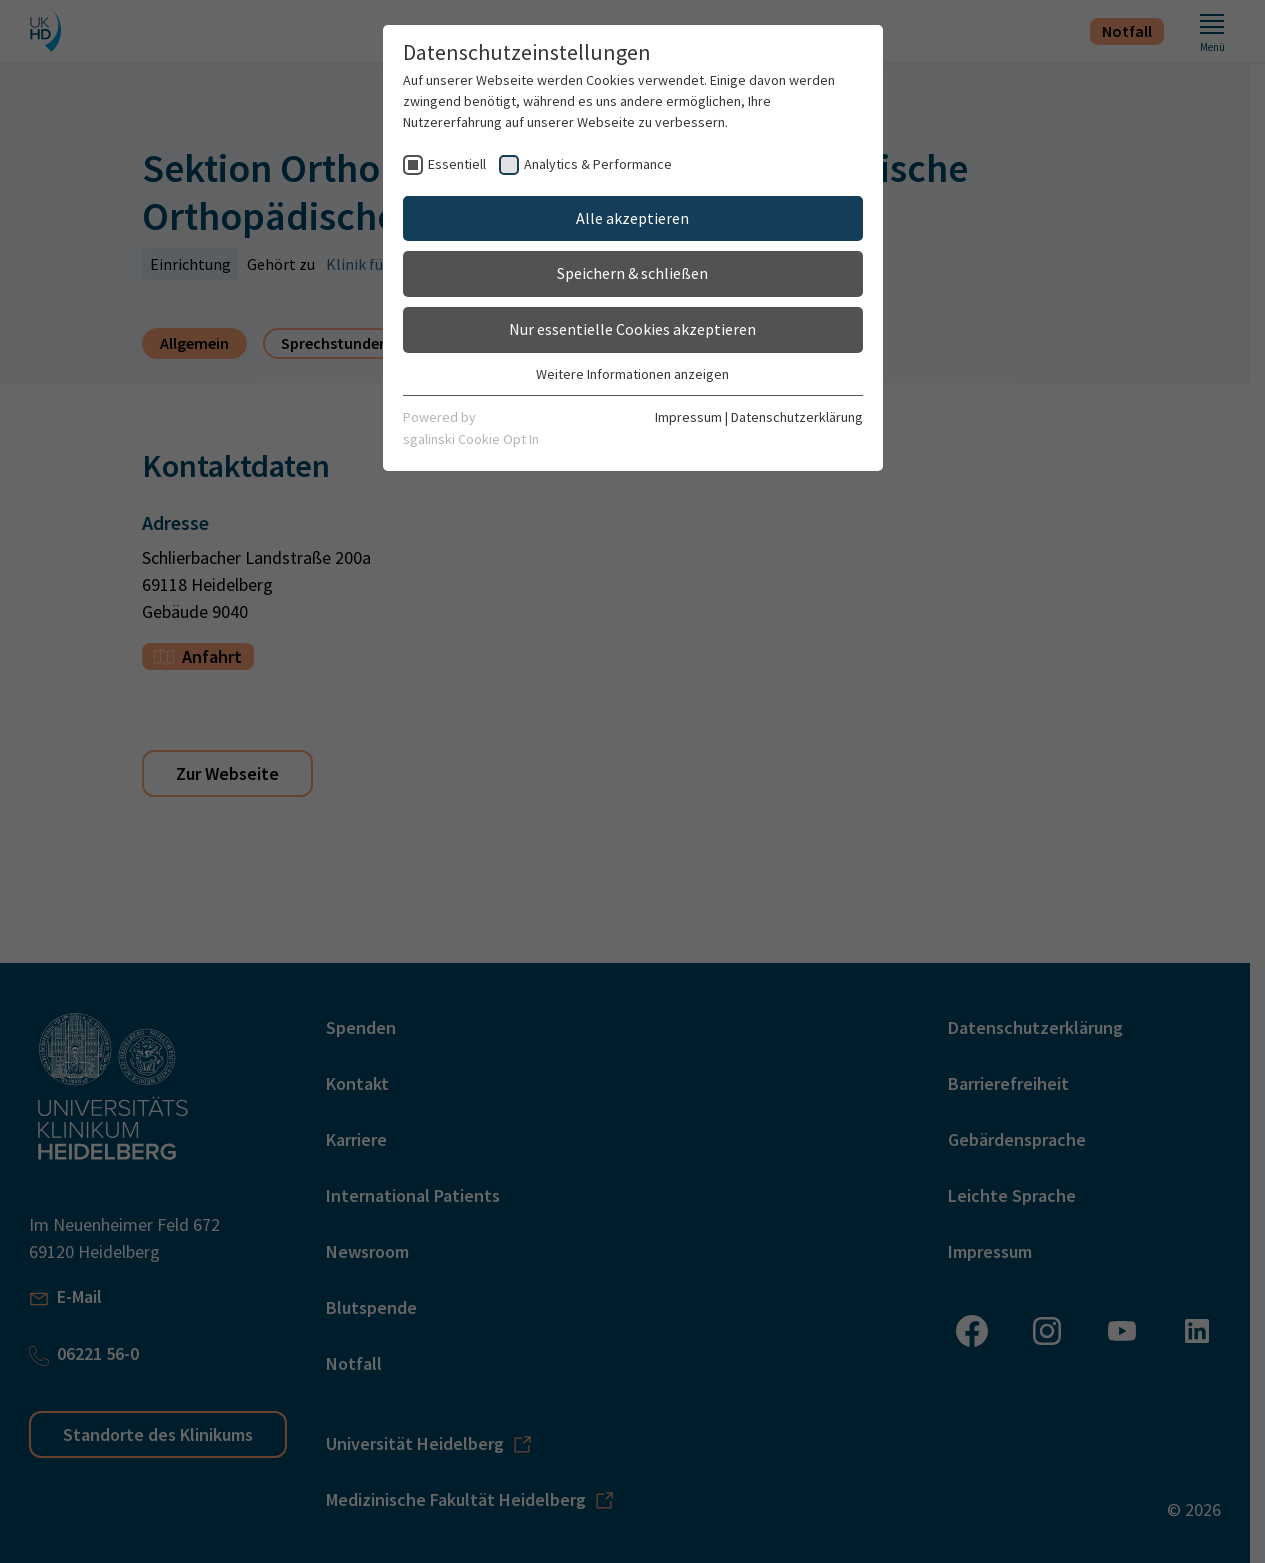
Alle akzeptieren (632, 218)
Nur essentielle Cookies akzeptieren (632, 329)
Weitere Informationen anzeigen (632, 374)
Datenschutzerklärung (797, 417)
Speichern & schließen (632, 273)
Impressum (688, 417)
